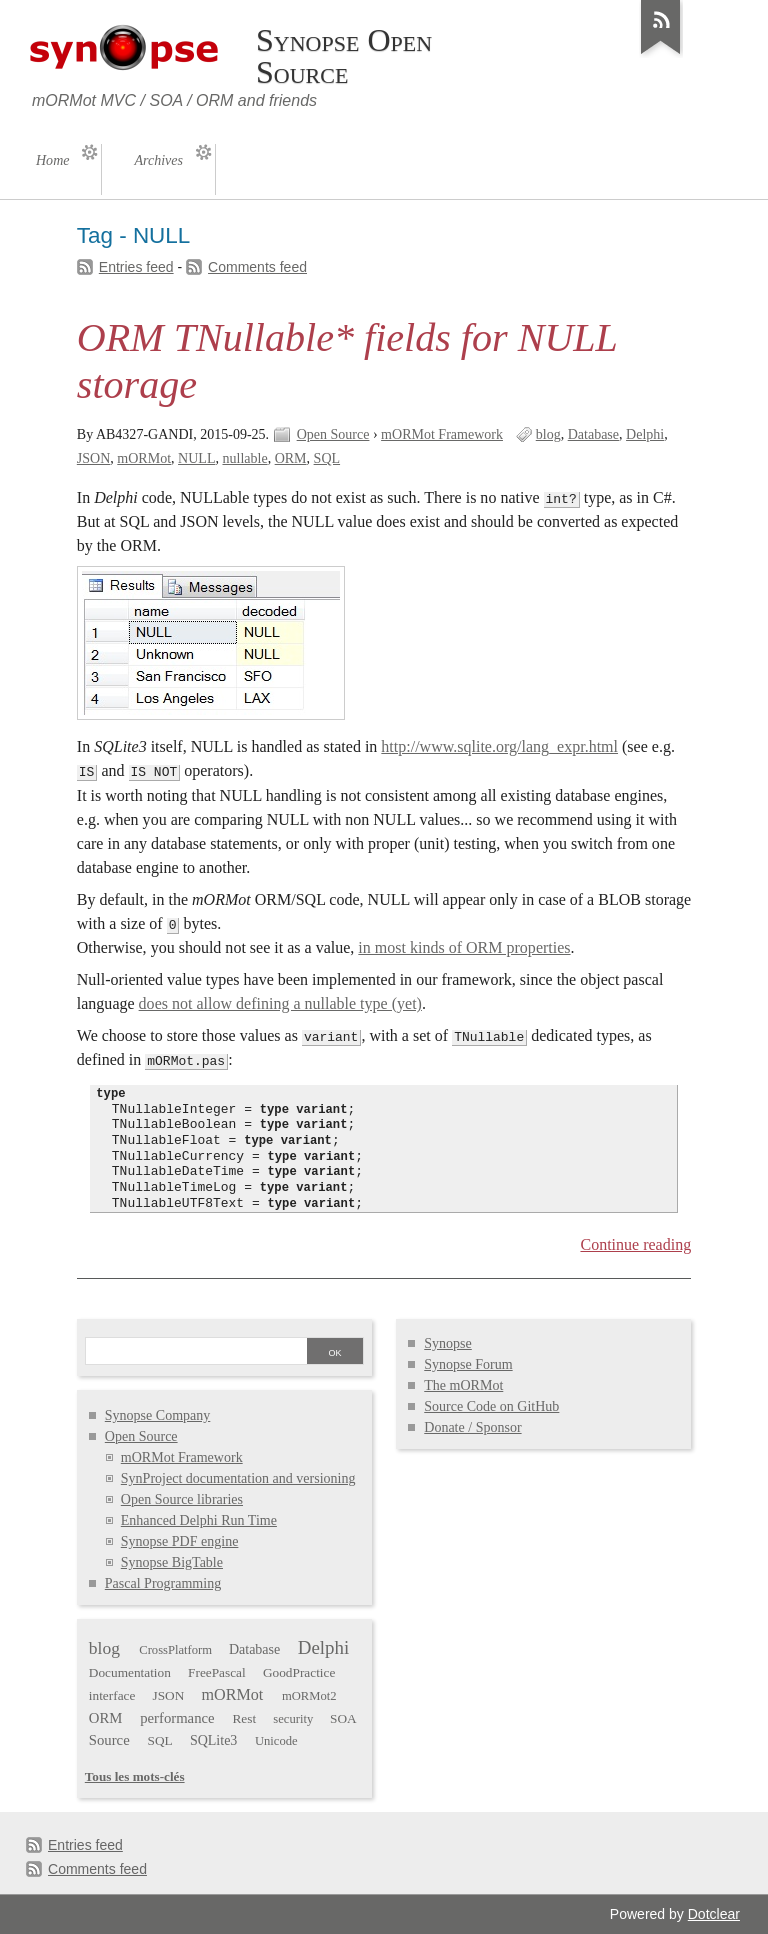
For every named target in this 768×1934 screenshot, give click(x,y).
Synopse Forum (468, 1364)
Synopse (448, 1343)
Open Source (333, 434)
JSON (94, 458)
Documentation (130, 1672)
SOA (343, 1718)
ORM (291, 458)
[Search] (196, 1353)
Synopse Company (158, 1415)
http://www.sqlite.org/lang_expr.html (499, 746)
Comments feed (257, 267)
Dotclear (714, 1914)
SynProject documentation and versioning (238, 1478)
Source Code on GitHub (491, 1406)
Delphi (645, 434)
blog (548, 434)
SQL (327, 458)
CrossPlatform (175, 1650)
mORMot (144, 458)
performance (177, 1718)
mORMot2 (309, 1696)
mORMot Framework (442, 434)
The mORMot (463, 1385)
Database (593, 434)
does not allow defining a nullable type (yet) (280, 1003)
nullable (244, 458)
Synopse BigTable (172, 1562)
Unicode (276, 1741)
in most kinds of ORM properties (464, 947)
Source (109, 1740)
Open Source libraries (182, 1499)
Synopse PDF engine (180, 1541)
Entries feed (136, 267)
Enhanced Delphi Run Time (199, 1520)
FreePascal (217, 1672)
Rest (244, 1718)
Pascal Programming (163, 1583)
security (293, 1719)
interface (112, 1695)
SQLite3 (214, 1740)
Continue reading (635, 1244)
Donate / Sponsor (472, 1427)
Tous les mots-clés (135, 1776)
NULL (196, 458)
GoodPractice (299, 1672)
